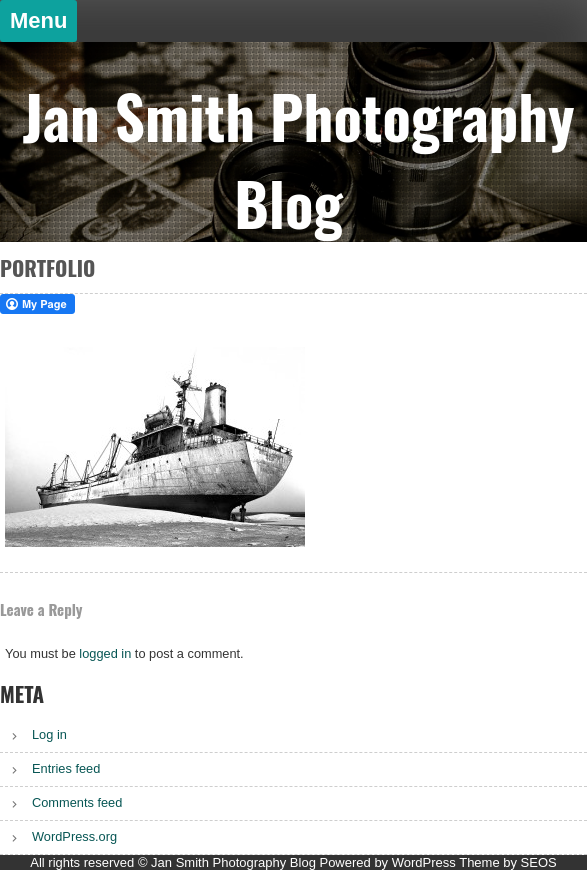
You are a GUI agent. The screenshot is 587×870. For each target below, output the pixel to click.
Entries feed (66, 768)
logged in (105, 653)
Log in (49, 734)
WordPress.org (74, 836)
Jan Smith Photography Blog (298, 159)
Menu (38, 20)
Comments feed (77, 802)
